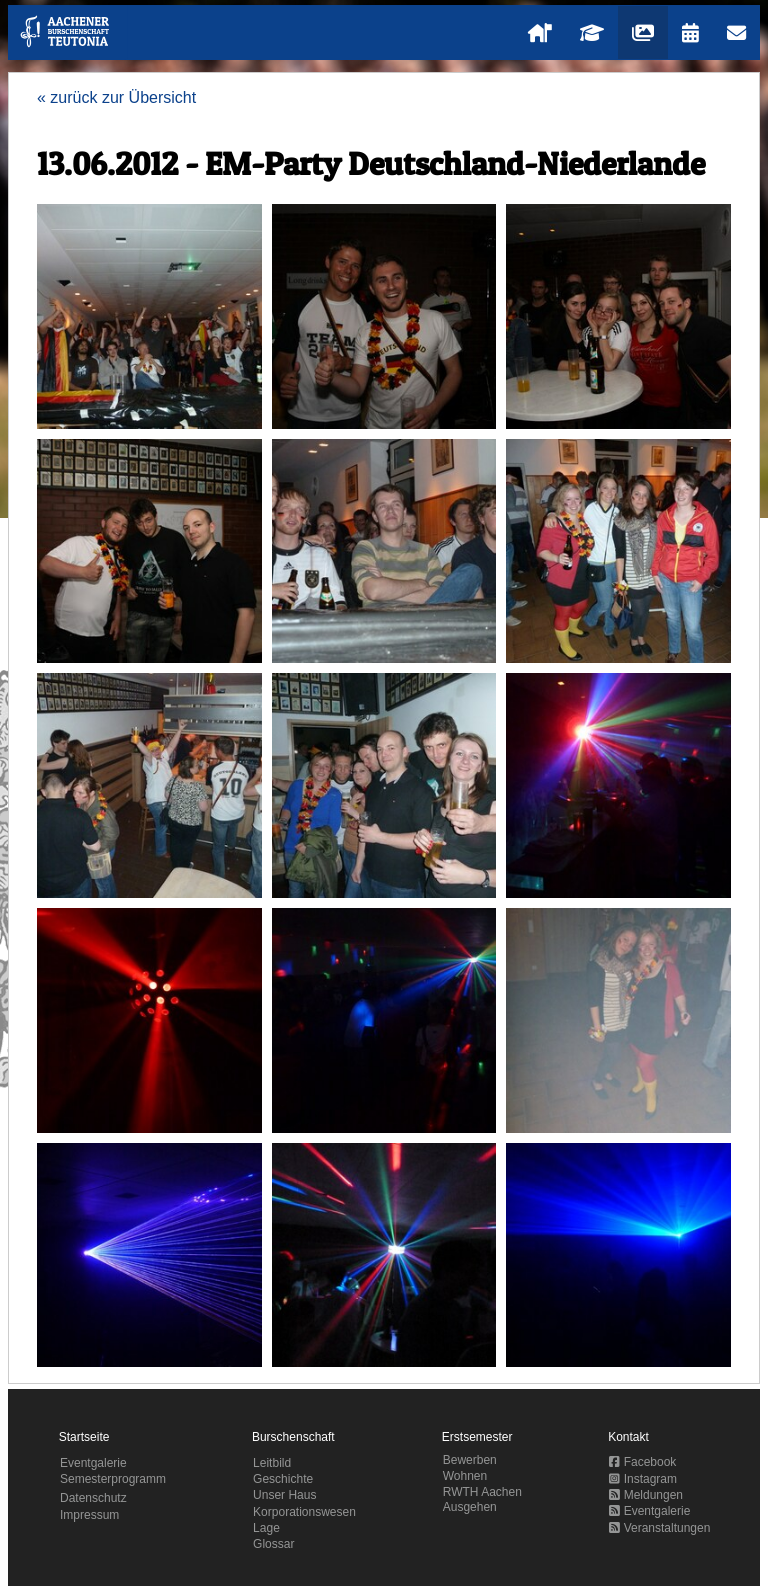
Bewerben (470, 1460)
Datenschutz (93, 1498)
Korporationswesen (304, 1512)
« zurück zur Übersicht (116, 97)
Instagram (643, 1479)
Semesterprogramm (113, 1479)
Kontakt (628, 1437)
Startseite (84, 1437)
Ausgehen (470, 1507)
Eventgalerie (93, 1463)
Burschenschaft (293, 1437)
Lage (266, 1528)
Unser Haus (284, 1495)
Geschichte (283, 1479)
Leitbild (272, 1463)
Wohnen (465, 1476)
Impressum (89, 1515)
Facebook (642, 1462)
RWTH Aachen (482, 1492)
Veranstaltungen (659, 1528)
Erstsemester (477, 1437)
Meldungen (646, 1495)
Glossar (273, 1544)
